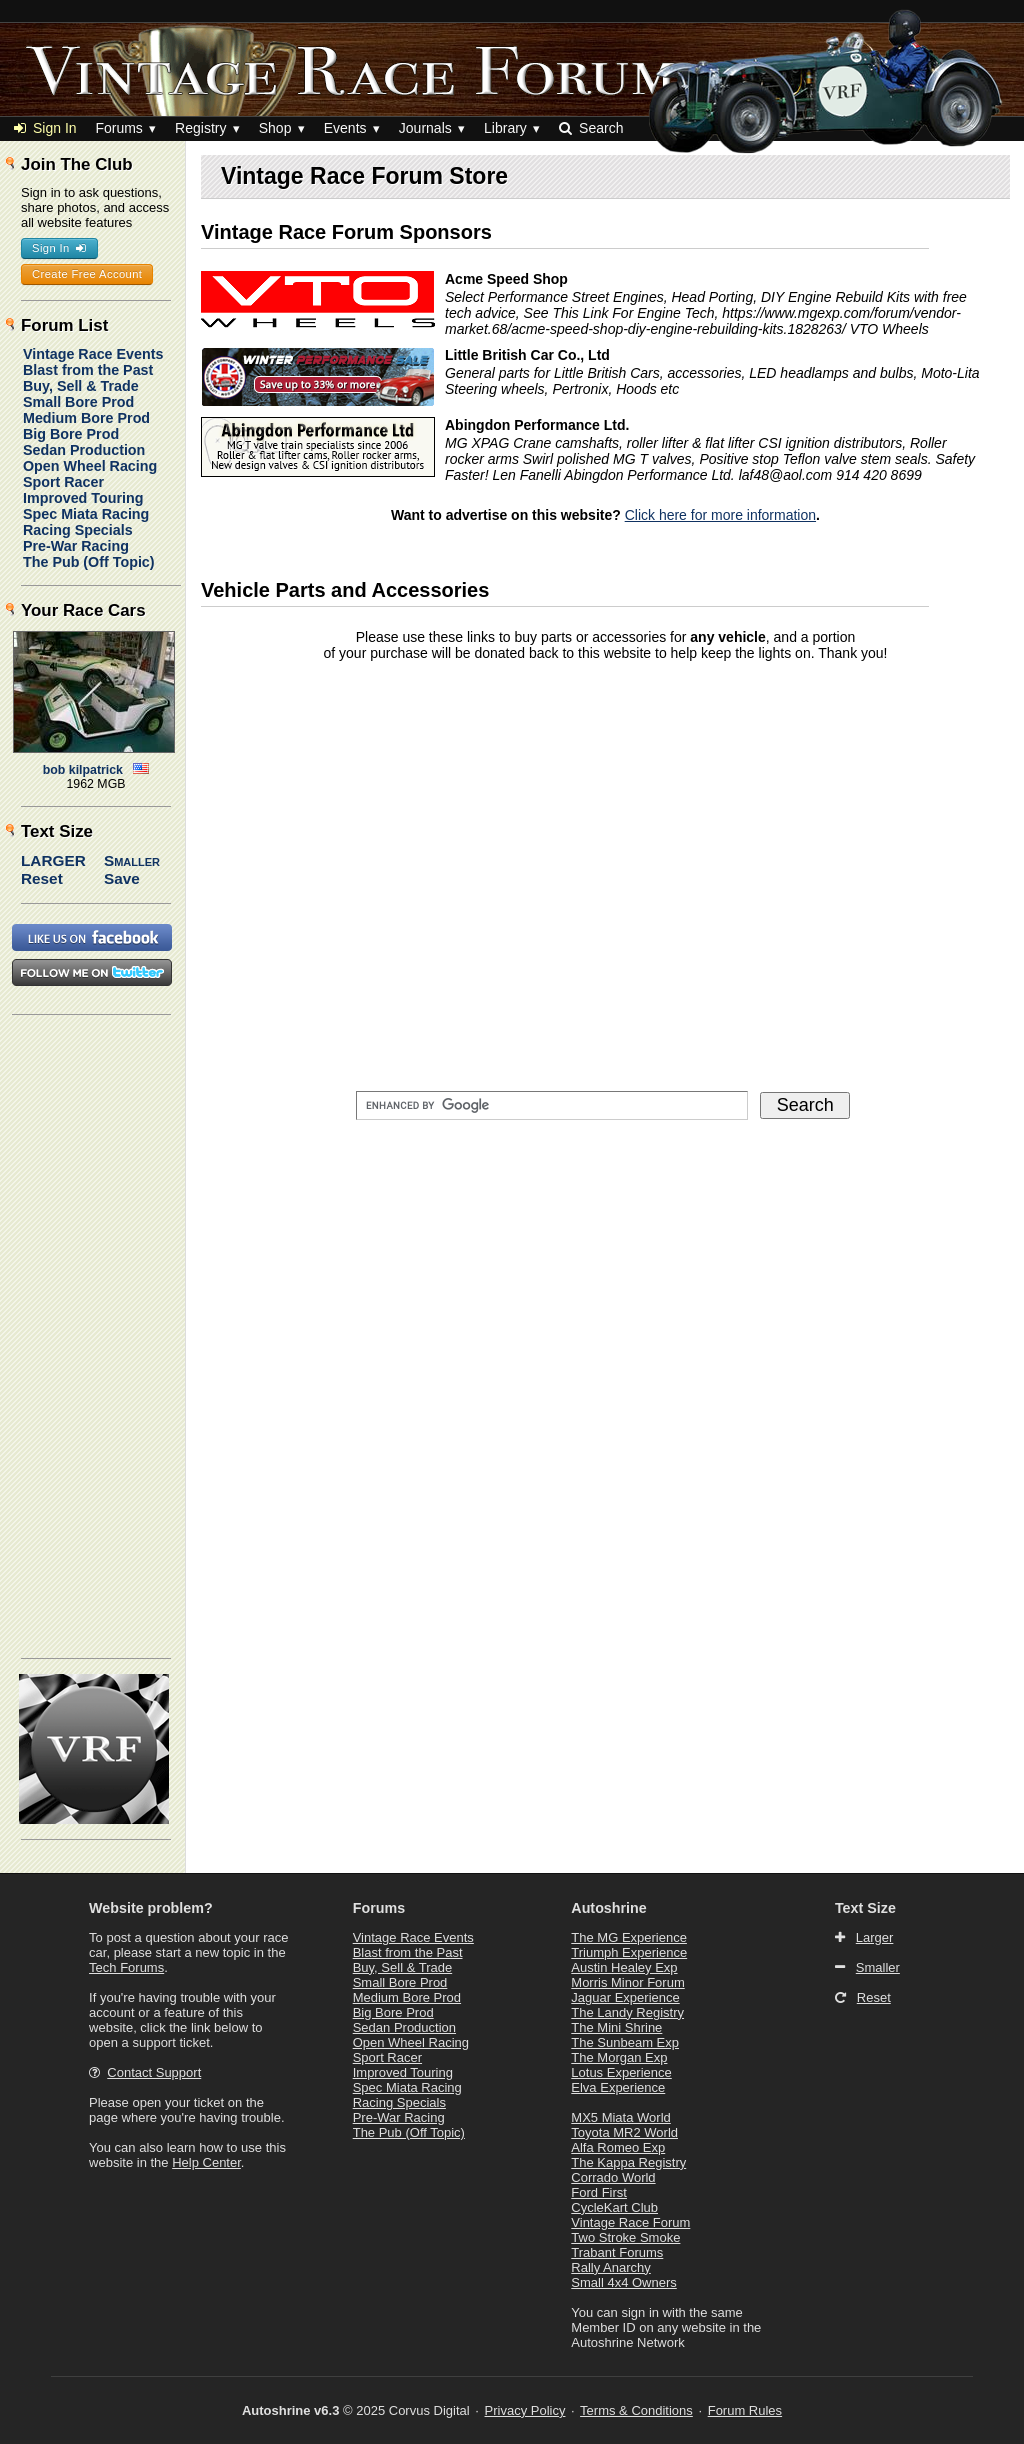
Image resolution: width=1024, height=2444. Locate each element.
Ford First (599, 2192)
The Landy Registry (627, 2012)
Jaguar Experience (625, 1997)
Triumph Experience (629, 1952)
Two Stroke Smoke (625, 2237)
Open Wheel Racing (90, 466)
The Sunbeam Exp (625, 2042)
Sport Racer (63, 482)
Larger (53, 860)
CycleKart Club (614, 2207)
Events (345, 128)
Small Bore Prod (78, 402)
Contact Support (154, 2072)
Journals (425, 128)
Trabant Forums (617, 2252)
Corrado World (613, 2177)
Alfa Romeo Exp (618, 2147)
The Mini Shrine (616, 2027)
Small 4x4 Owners (623, 2282)
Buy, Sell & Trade (81, 386)
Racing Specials (78, 530)
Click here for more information (720, 515)
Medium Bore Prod (86, 418)
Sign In (45, 128)
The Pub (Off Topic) (89, 562)
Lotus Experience (621, 2072)
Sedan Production (84, 450)
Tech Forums (126, 1967)
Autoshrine (608, 1908)
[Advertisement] (93, 1335)
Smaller (132, 860)
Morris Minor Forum (627, 1982)
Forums (118, 128)
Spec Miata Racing (86, 514)
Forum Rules (745, 2410)
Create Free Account (87, 274)
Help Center (206, 2162)
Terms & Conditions (636, 2410)
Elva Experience (618, 2087)
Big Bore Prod (71, 434)
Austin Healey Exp (624, 1967)
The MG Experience (629, 1937)
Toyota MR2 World (624, 2132)
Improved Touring (83, 498)
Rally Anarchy (610, 2267)
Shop (275, 128)
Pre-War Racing (76, 546)
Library (505, 128)
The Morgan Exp (619, 2057)
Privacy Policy (525, 2410)
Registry (200, 128)
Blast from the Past (88, 370)
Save (122, 878)
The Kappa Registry (628, 2162)
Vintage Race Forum (630, 2222)
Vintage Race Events (93, 354)
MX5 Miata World (620, 2117)
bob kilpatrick (83, 770)
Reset (42, 878)
